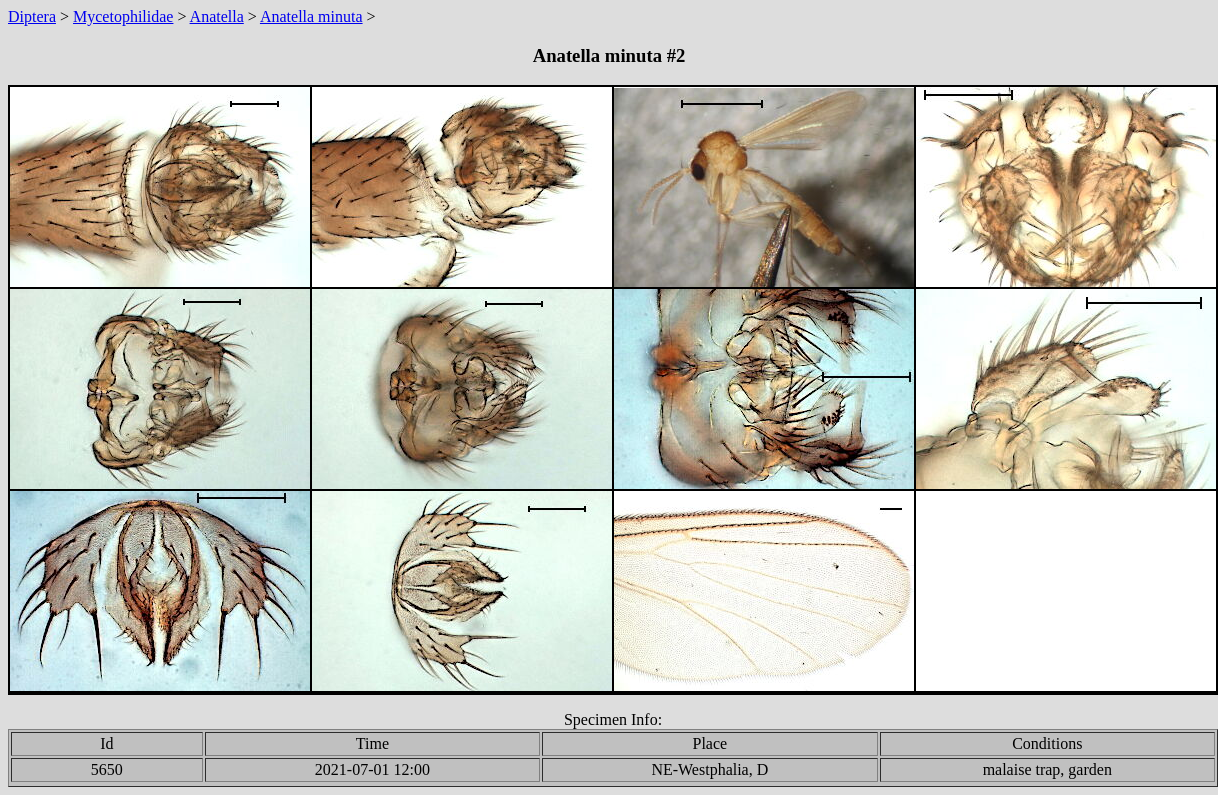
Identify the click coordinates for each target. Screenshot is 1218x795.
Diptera (32, 16)
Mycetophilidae (123, 16)
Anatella (217, 16)
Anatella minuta (311, 16)
